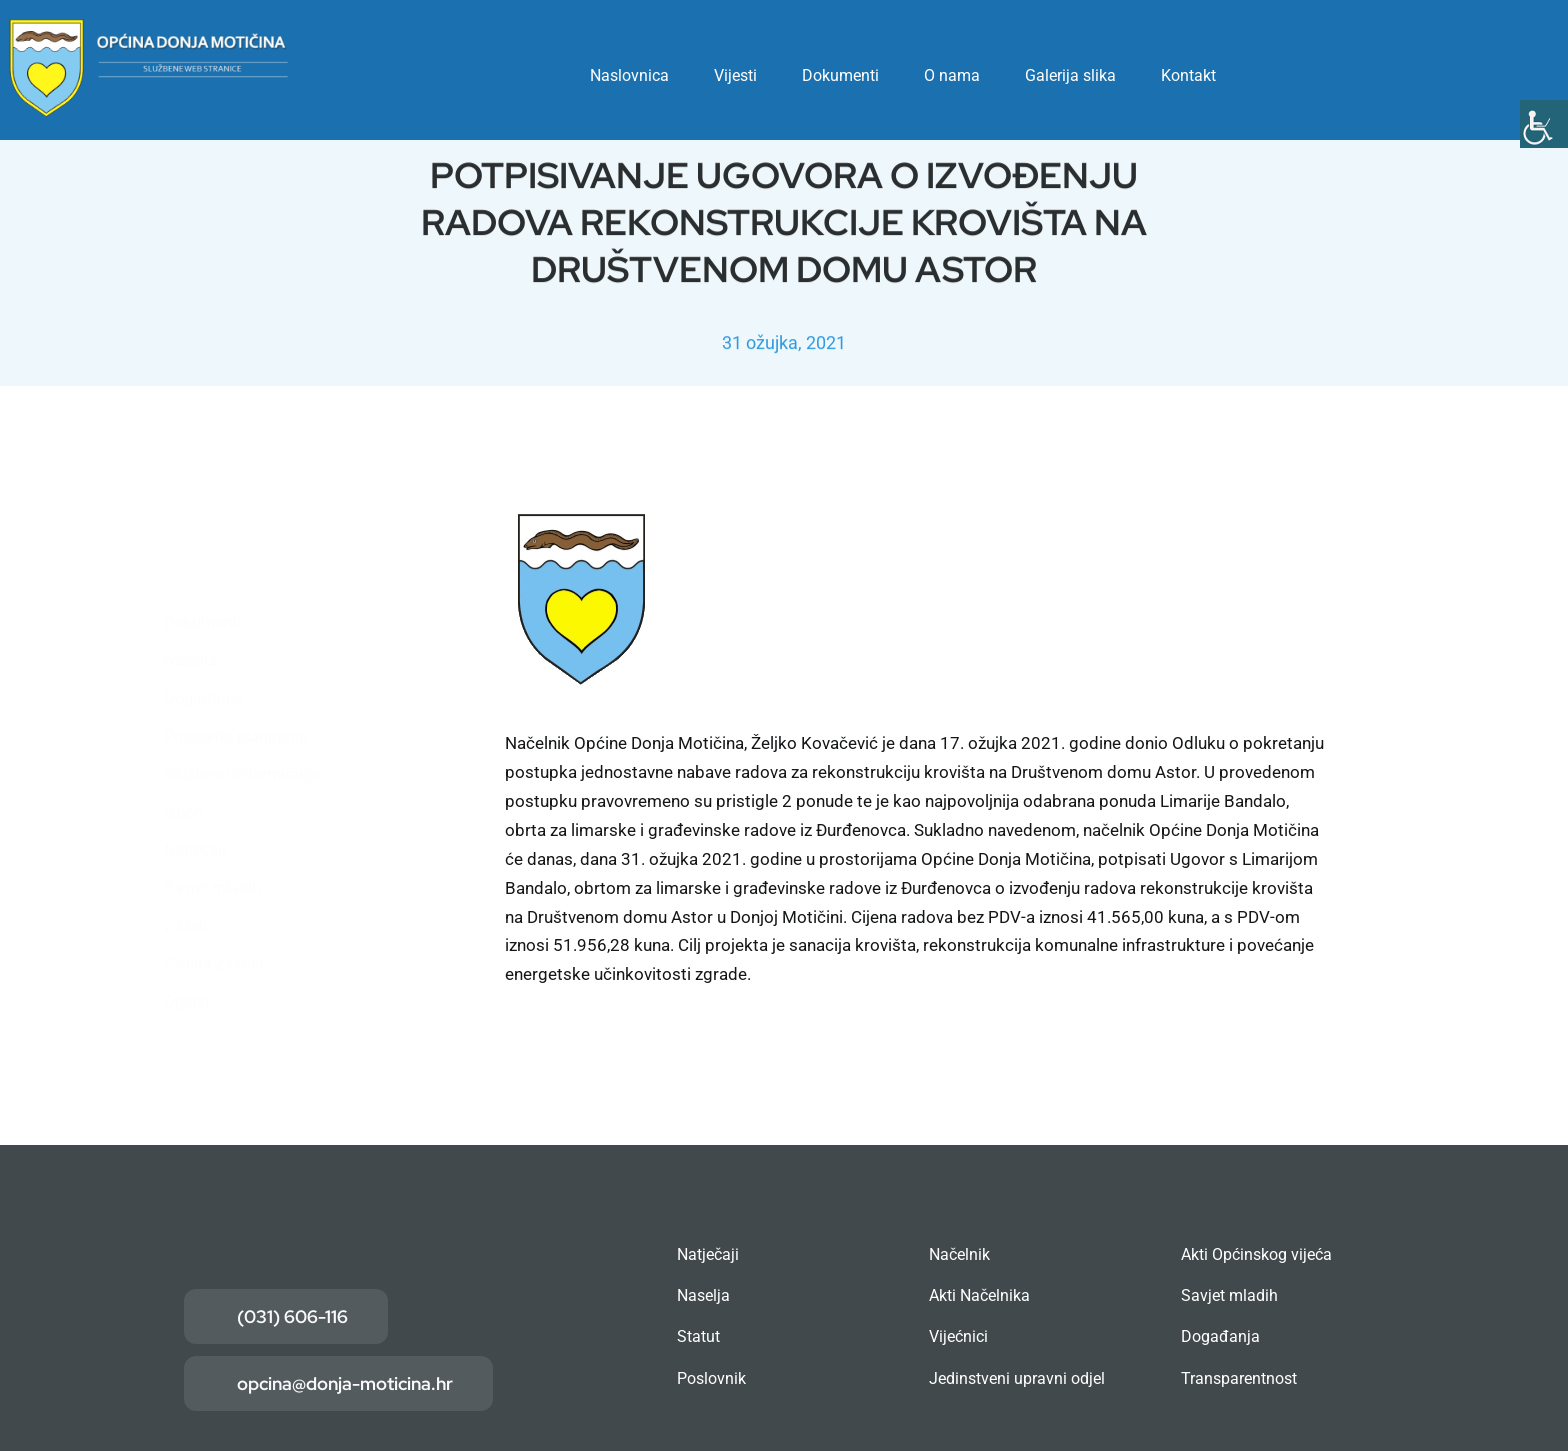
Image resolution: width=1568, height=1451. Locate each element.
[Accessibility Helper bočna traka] (1544, 124)
